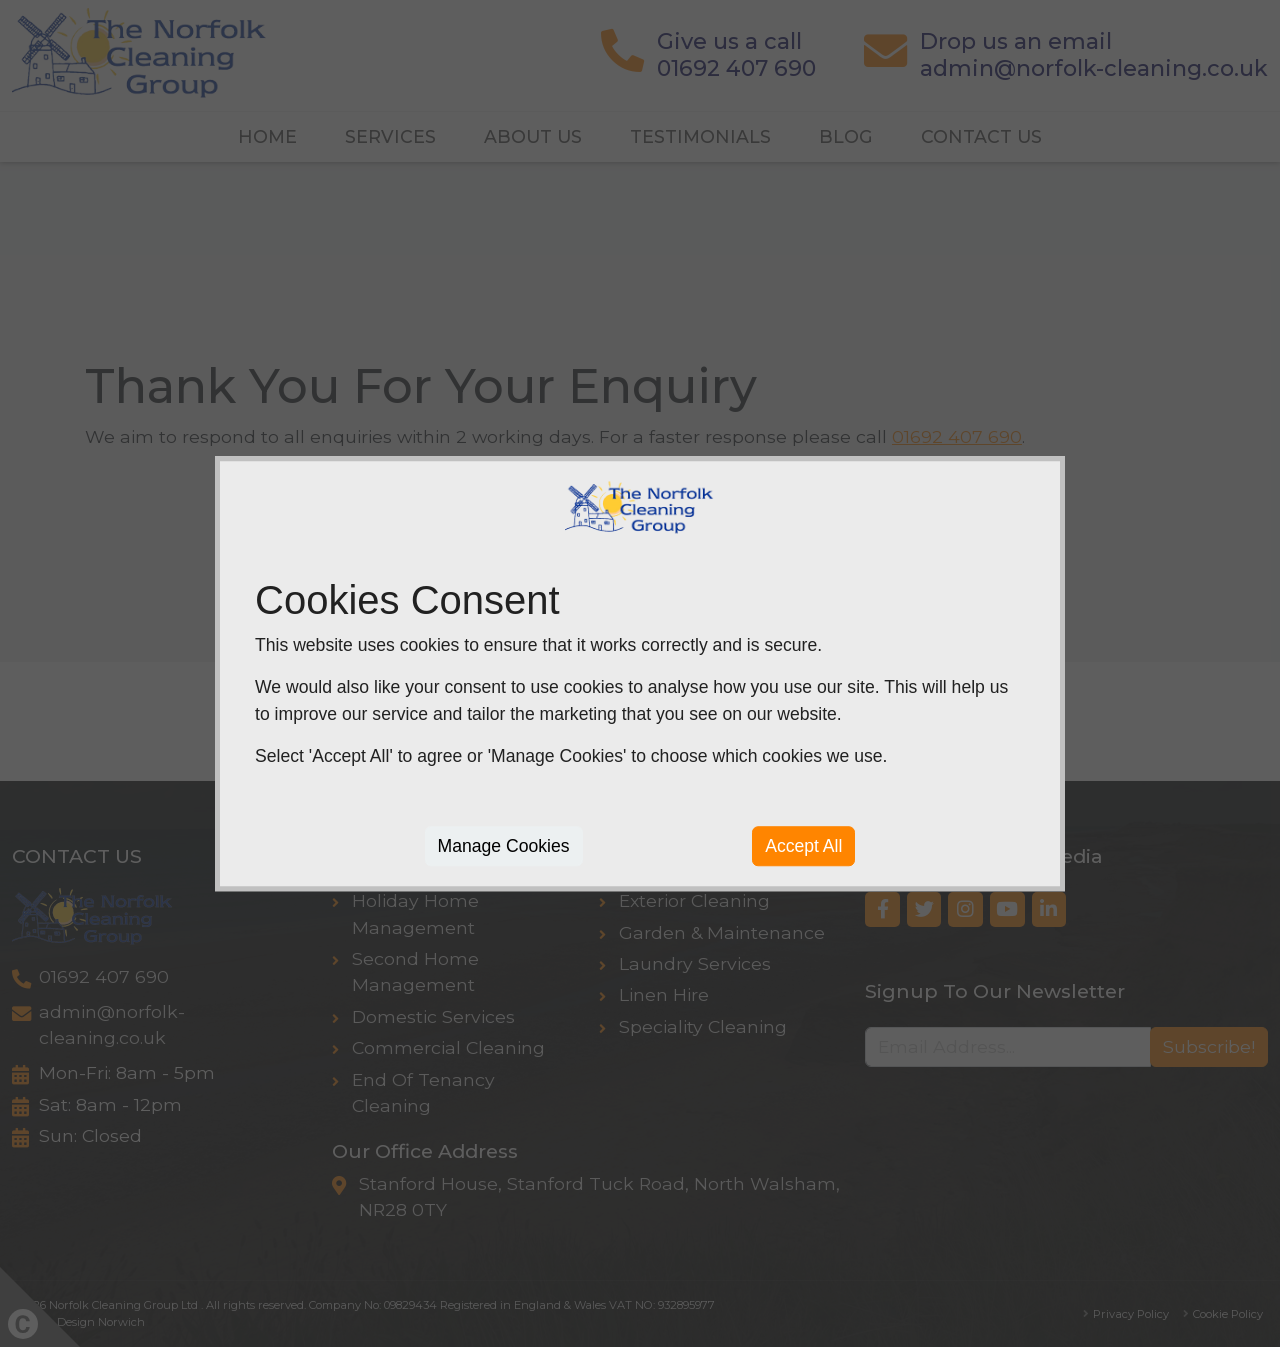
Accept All (803, 846)
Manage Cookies (504, 846)
